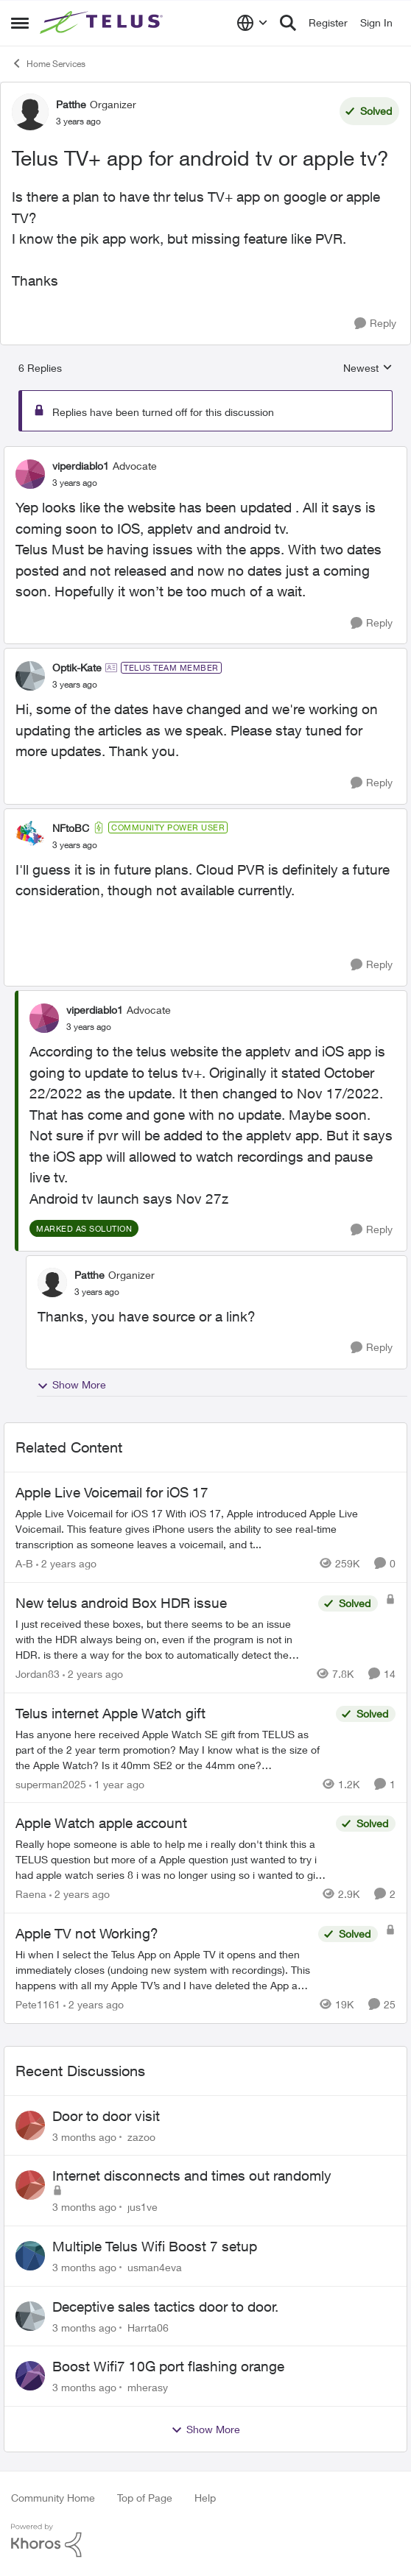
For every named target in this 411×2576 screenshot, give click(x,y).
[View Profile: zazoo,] (30, 2125)
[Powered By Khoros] (205, 2541)
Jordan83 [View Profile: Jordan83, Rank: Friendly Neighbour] (37, 1674)
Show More (71, 1384)
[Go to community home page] (103, 23)
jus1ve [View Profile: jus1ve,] (142, 2207)
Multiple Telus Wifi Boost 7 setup (154, 2246)
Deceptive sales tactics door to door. (165, 2306)
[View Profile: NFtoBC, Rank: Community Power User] (30, 835)
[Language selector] (252, 23)
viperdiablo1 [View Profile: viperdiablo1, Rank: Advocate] (80, 465)
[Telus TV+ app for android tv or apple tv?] (74, 483)
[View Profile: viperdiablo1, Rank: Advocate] (30, 474)
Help (205, 2497)
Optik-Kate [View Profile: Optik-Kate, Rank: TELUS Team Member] (77, 667)
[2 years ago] (66, 1563)
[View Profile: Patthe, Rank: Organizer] (30, 111)
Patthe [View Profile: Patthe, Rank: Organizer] (71, 104)
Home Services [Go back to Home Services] (48, 63)
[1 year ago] (116, 1783)
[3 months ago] (84, 2136)
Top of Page (144, 2497)
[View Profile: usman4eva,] (30, 2255)
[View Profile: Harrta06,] (30, 2316)
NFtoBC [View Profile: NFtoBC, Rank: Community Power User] (70, 828)
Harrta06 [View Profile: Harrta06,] (148, 2327)
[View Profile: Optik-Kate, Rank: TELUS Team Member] (30, 676)
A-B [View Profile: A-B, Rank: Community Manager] (24, 1563)
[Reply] (375, 324)
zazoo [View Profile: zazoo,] (141, 2136)
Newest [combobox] (368, 368)
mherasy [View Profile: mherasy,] (147, 2387)
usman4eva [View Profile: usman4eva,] (154, 2267)
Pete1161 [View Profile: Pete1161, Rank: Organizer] (37, 2004)
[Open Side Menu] (20, 23)
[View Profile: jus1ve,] (30, 2185)
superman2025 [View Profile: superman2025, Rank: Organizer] (50, 1783)
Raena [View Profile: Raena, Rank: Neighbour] (30, 1894)
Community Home (53, 2497)
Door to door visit (106, 2116)
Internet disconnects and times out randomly (191, 2175)
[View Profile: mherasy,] (30, 2375)
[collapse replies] (205, 453)
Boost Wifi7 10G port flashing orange (168, 2366)
